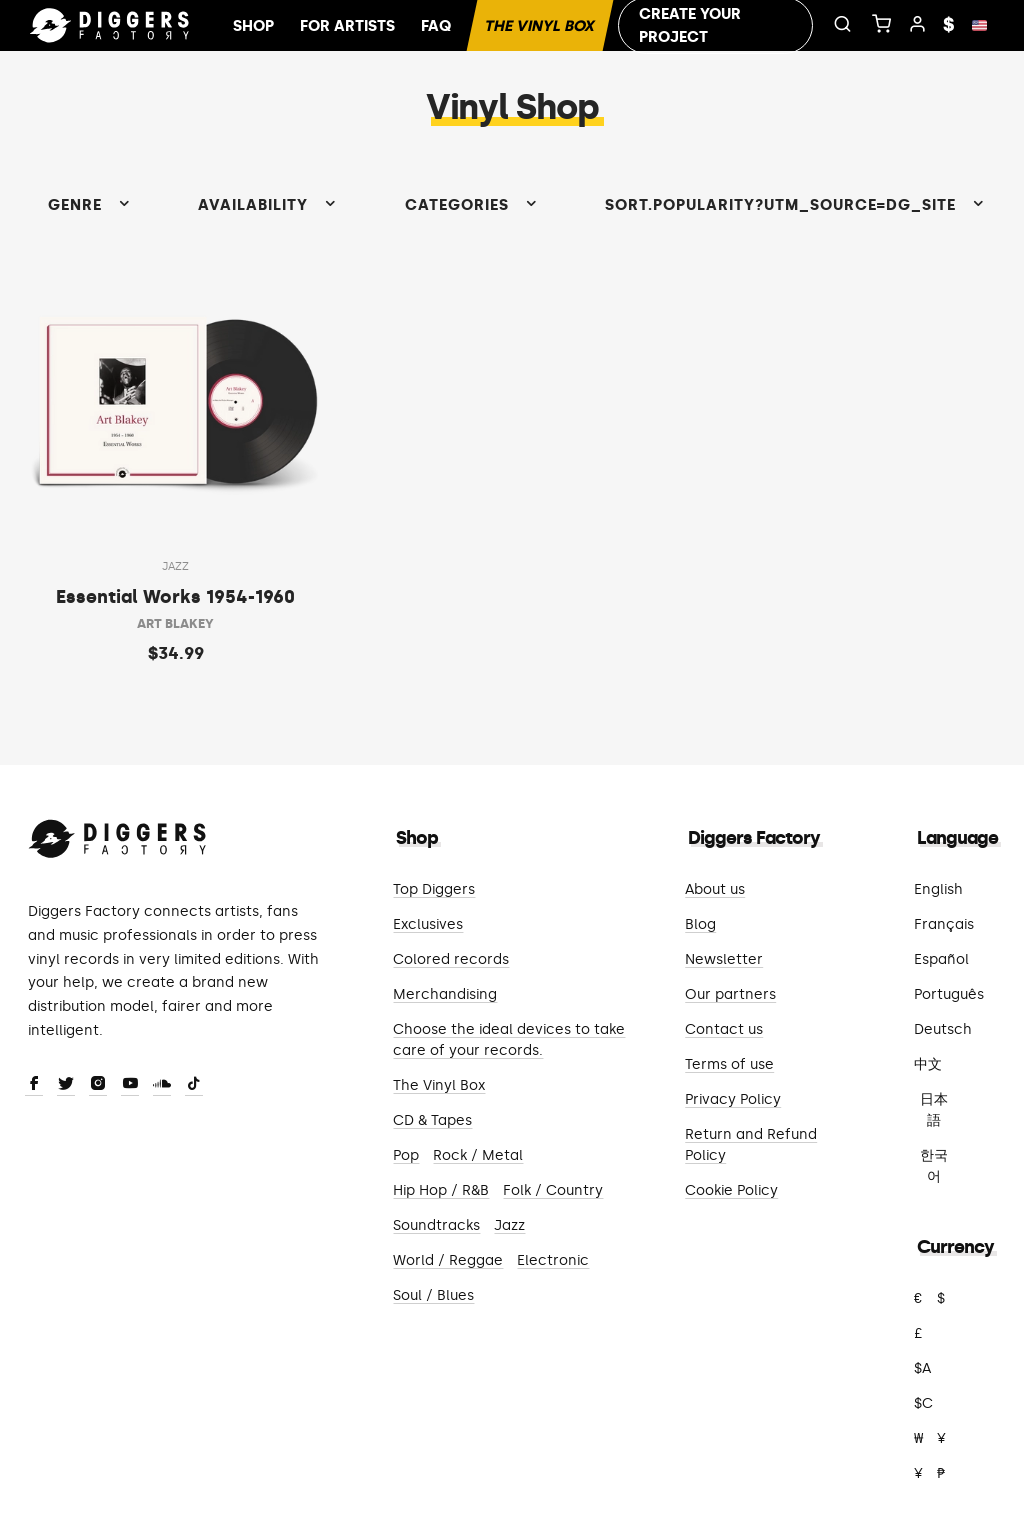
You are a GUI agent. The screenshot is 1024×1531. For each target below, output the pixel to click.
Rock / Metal (478, 1155)
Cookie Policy (731, 1190)
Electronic (553, 1260)
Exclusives (428, 924)
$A (922, 1368)
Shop (253, 26)
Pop (406, 1155)
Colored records (451, 959)
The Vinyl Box (540, 26)
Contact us (724, 1029)
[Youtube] (130, 1085)
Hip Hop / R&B (441, 1190)
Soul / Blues (433, 1295)
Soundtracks (436, 1225)
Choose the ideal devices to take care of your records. (509, 1040)
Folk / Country (553, 1190)
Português (949, 994)
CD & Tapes (432, 1120)
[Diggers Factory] (118, 834)
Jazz (509, 1225)
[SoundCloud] (162, 1085)
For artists (347, 26)
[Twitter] (66, 1085)
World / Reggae (448, 1260)
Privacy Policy (733, 1099)
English (938, 889)
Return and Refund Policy (751, 1145)
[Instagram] (98, 1085)
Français (944, 924)
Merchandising (445, 994)
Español (941, 959)
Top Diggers (434, 889)
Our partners (730, 994)
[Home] (110, 26)
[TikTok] (194, 1085)
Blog (700, 924)
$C (923, 1403)
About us (715, 889)
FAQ (436, 26)
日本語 (934, 1110)
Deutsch (943, 1029)
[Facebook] (34, 1085)
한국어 (934, 1166)
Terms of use (729, 1064)
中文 (928, 1064)
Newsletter (724, 959)
